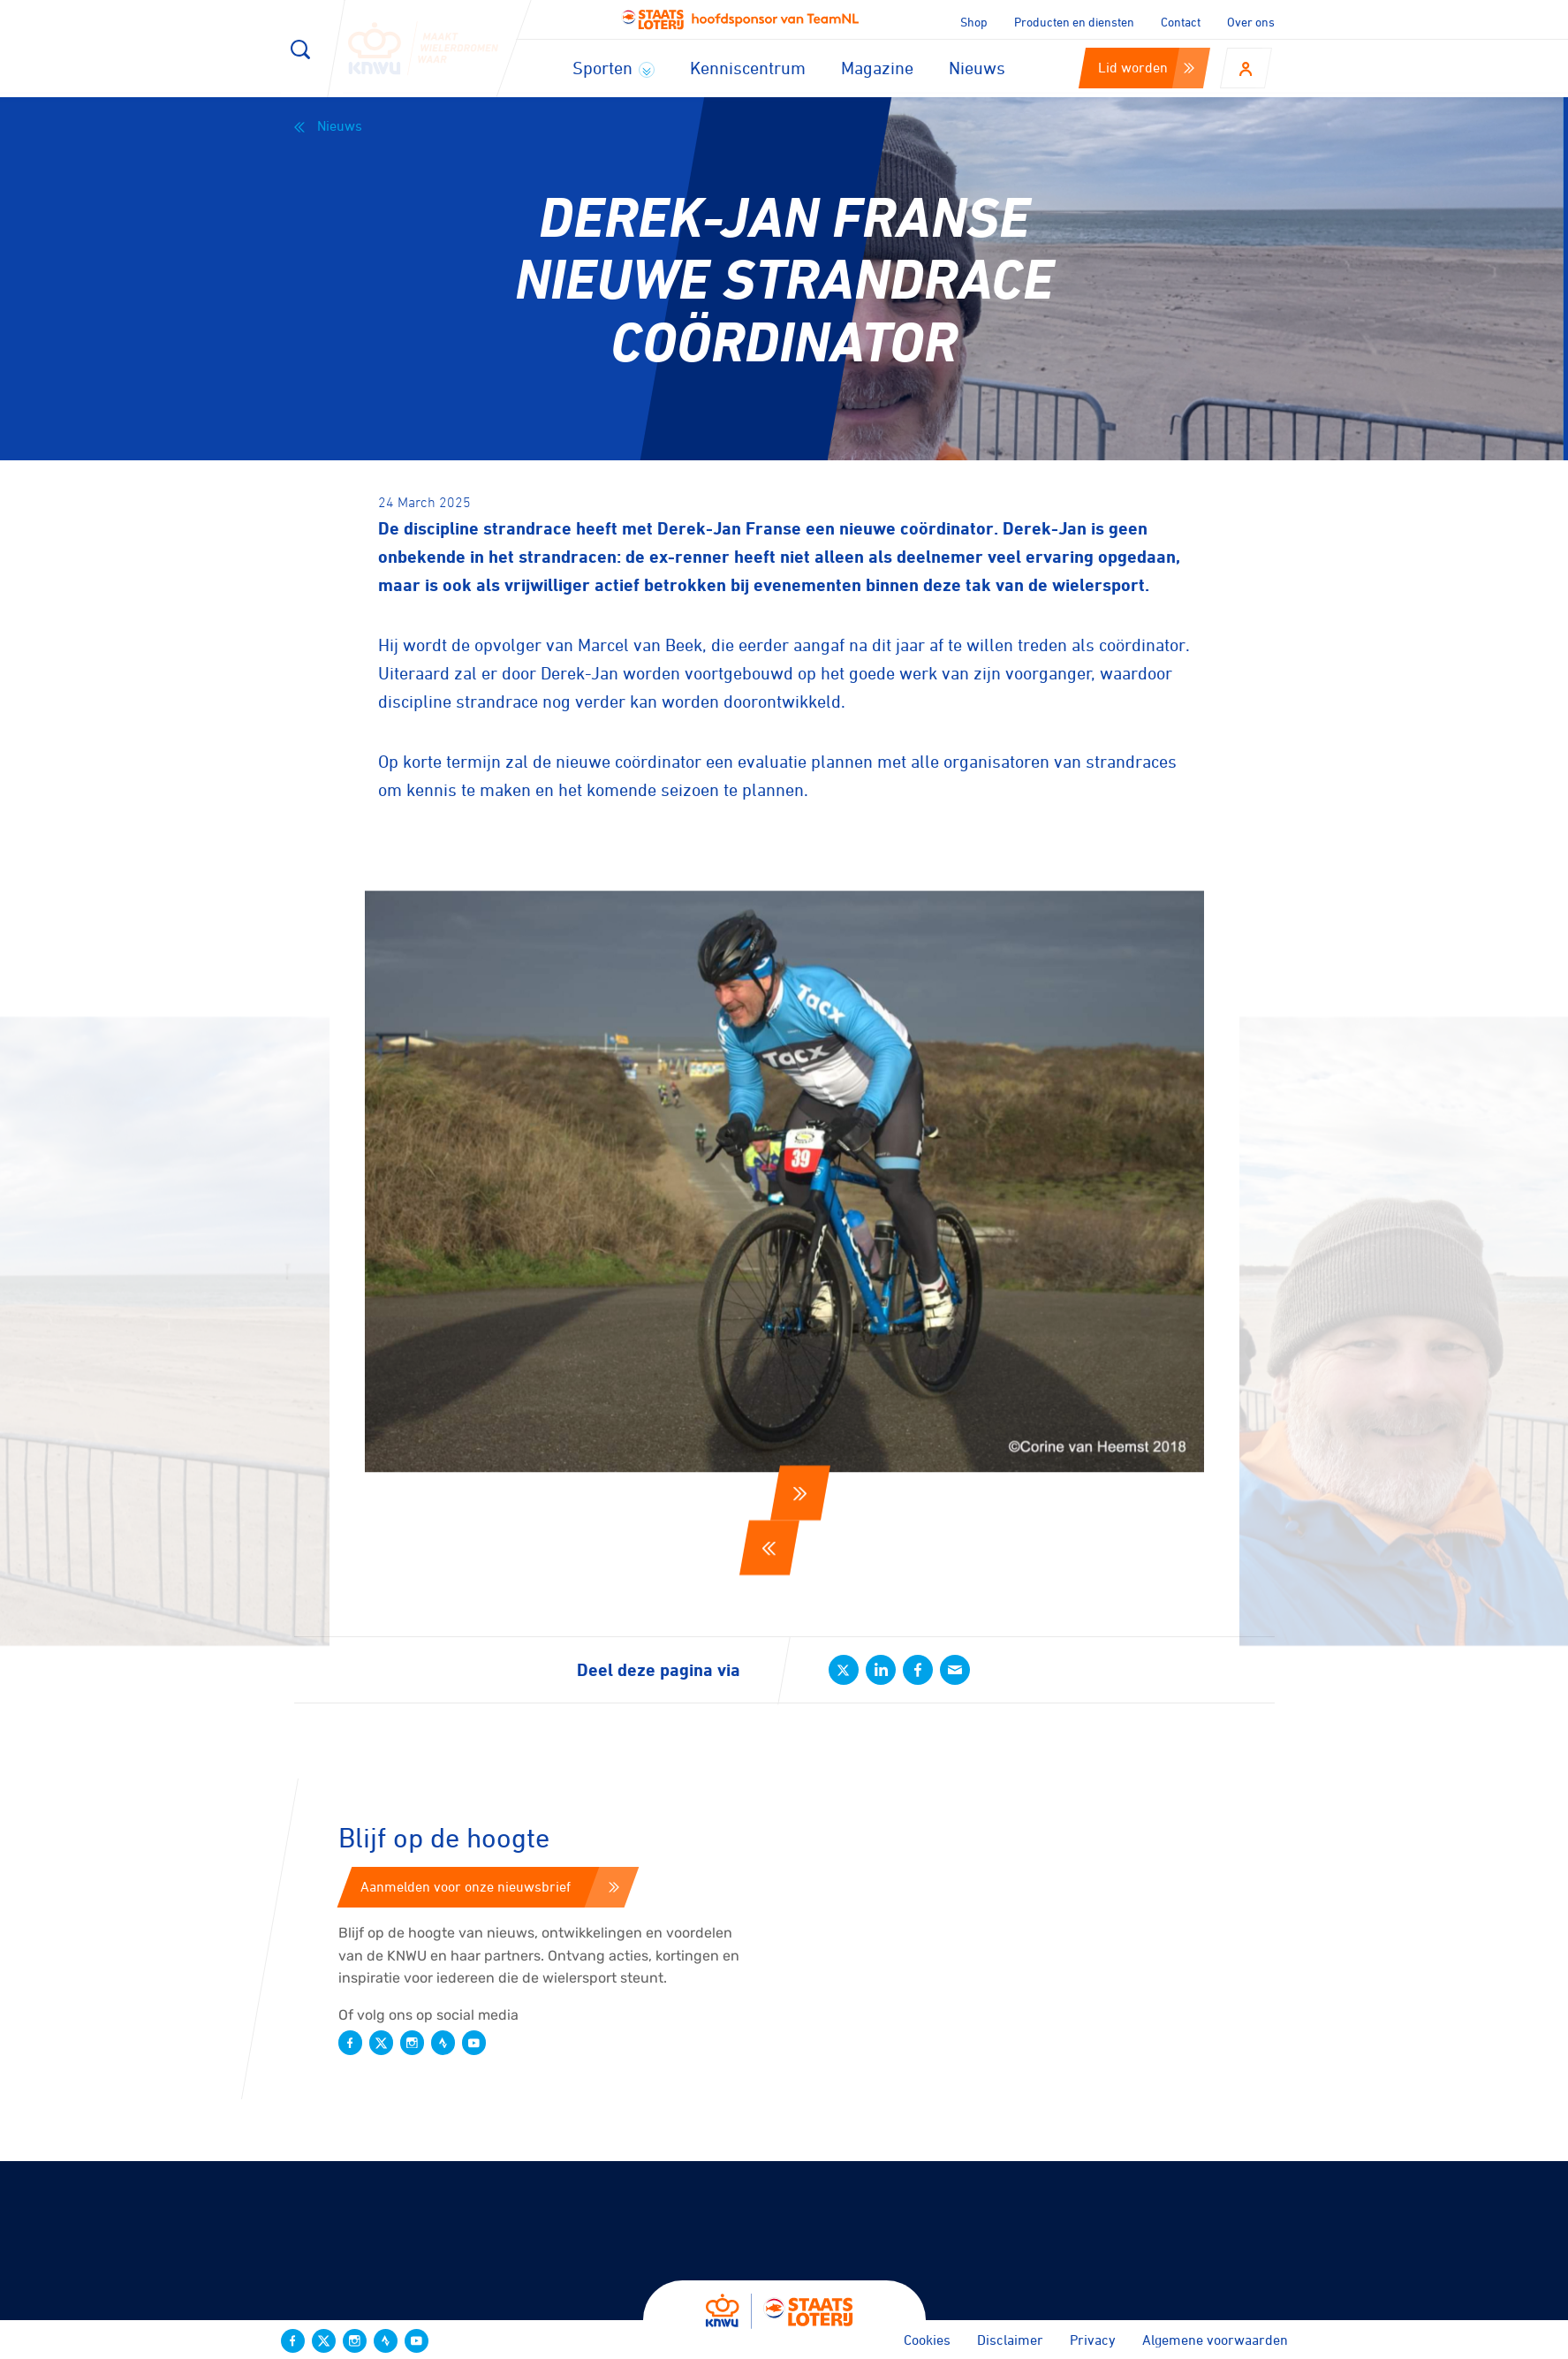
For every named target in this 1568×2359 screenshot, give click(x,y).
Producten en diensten (1074, 21)
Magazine (877, 67)
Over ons (1251, 21)
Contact (1181, 21)
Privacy (1093, 2340)
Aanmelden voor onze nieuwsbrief (489, 1886)
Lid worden (1146, 67)
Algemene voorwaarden (1215, 2340)
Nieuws (977, 67)
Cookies (927, 2340)
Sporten (613, 67)
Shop (974, 21)
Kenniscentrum (748, 67)
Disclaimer (1010, 2340)
